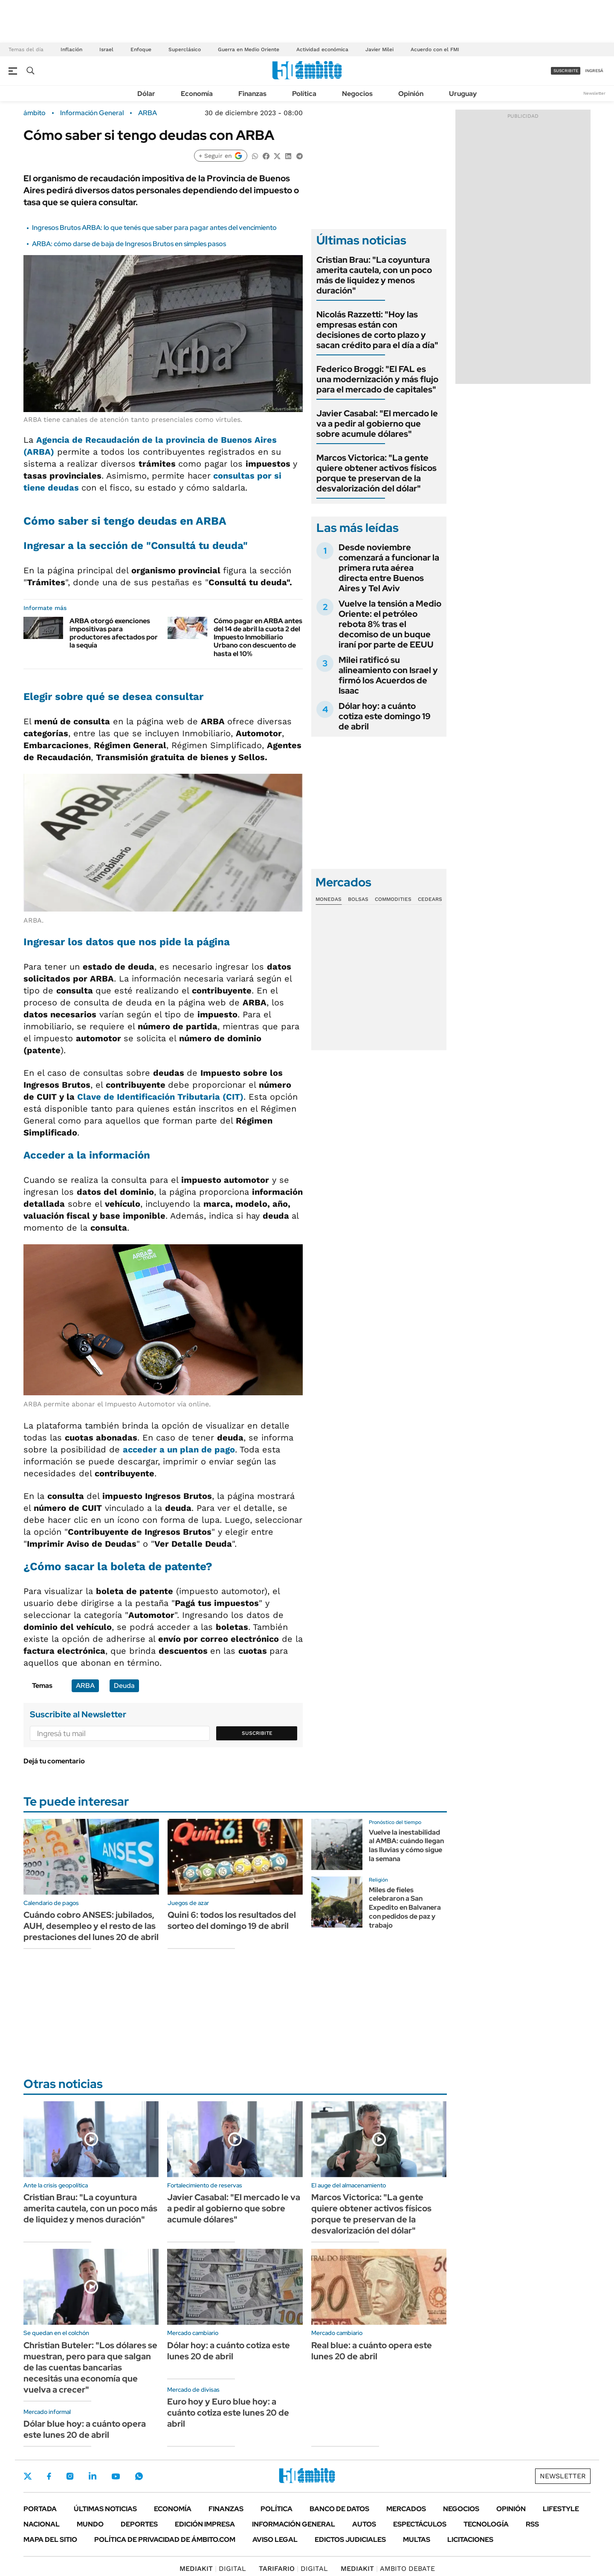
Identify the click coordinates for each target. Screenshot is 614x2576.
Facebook (49, 2476)
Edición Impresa (205, 2524)
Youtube (115, 2476)
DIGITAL (213, 2568)
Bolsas (358, 899)
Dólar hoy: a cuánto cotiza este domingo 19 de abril (385, 716)
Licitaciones (470, 2539)
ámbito (34, 113)
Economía (197, 93)
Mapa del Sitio (50, 2539)
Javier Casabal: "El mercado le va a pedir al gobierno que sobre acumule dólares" (377, 423)
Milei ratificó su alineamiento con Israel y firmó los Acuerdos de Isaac (388, 675)
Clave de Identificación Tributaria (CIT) (160, 1097)
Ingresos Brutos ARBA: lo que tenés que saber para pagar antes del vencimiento (154, 227)
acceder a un (179, 1449)
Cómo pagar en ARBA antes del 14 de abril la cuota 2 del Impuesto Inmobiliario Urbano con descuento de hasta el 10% (258, 637)
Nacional (41, 2524)
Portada (40, 2508)
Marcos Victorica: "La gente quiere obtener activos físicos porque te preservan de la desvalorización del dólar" (376, 473)
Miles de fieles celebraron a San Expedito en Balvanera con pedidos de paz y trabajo (405, 1907)
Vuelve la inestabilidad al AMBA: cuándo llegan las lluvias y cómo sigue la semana (406, 1845)
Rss (532, 2524)
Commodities (393, 899)
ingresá (594, 70)
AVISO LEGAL (275, 2539)
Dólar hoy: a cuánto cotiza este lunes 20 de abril (228, 2351)
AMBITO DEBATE (388, 2568)
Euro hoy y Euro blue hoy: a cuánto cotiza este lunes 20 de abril (228, 2412)
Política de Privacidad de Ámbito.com (164, 2539)
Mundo (90, 2524)
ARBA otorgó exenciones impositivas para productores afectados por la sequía (114, 633)
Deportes (139, 2524)
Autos (364, 2524)
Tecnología (486, 2524)
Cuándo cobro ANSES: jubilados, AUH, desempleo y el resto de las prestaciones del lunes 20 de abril (91, 1926)
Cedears (430, 899)
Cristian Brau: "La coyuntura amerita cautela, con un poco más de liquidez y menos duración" (374, 275)
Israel (106, 49)
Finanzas (252, 93)
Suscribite (257, 1733)
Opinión (410, 93)
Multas (416, 2539)
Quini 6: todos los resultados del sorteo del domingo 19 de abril (232, 1920)
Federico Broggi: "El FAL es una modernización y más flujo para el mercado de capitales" (377, 379)
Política (304, 93)
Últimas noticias (105, 2508)
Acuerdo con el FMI (435, 49)
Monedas (329, 899)
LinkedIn (92, 2476)
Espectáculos (419, 2524)
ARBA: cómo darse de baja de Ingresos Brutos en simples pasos (129, 243)
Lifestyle (561, 2508)
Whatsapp (139, 2476)
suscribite (565, 70)
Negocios (357, 93)
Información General (92, 113)
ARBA (147, 113)
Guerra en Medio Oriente (248, 49)
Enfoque (140, 49)
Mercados (406, 2508)
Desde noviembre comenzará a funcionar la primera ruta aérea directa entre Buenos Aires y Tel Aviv (389, 568)
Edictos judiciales (350, 2539)
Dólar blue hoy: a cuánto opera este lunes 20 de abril (84, 2429)
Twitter (27, 2476)
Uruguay (463, 93)
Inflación (71, 49)
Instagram (70, 2476)
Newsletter (594, 93)
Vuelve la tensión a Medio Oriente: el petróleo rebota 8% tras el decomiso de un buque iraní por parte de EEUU (390, 624)
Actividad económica (322, 49)
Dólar (146, 93)
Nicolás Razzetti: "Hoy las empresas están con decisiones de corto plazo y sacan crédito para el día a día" (377, 330)
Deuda (124, 1685)
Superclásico (184, 49)
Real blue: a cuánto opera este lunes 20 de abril (371, 2351)
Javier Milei (379, 49)
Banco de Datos (339, 2508)
